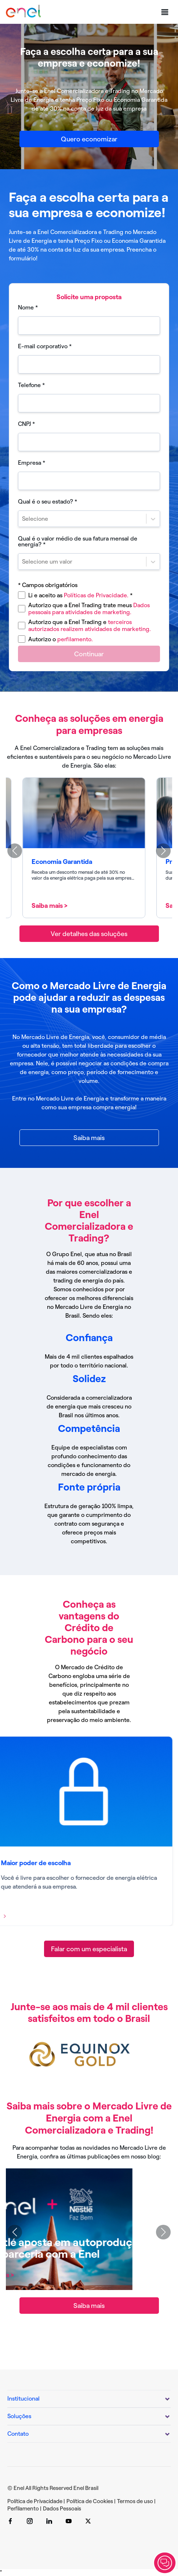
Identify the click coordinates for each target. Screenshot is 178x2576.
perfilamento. (75, 639)
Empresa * (31, 463)
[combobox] (22, 518)
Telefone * (31, 385)
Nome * (28, 308)
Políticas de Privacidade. (98, 595)
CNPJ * (26, 424)
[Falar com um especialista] (89, 1949)
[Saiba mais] (89, 1137)
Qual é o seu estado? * (47, 502)
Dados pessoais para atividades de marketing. (89, 609)
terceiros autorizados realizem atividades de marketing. (89, 625)
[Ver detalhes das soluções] (89, 933)
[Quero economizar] (89, 139)
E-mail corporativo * (45, 346)
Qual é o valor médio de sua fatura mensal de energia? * (77, 542)
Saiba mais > (55, 905)
